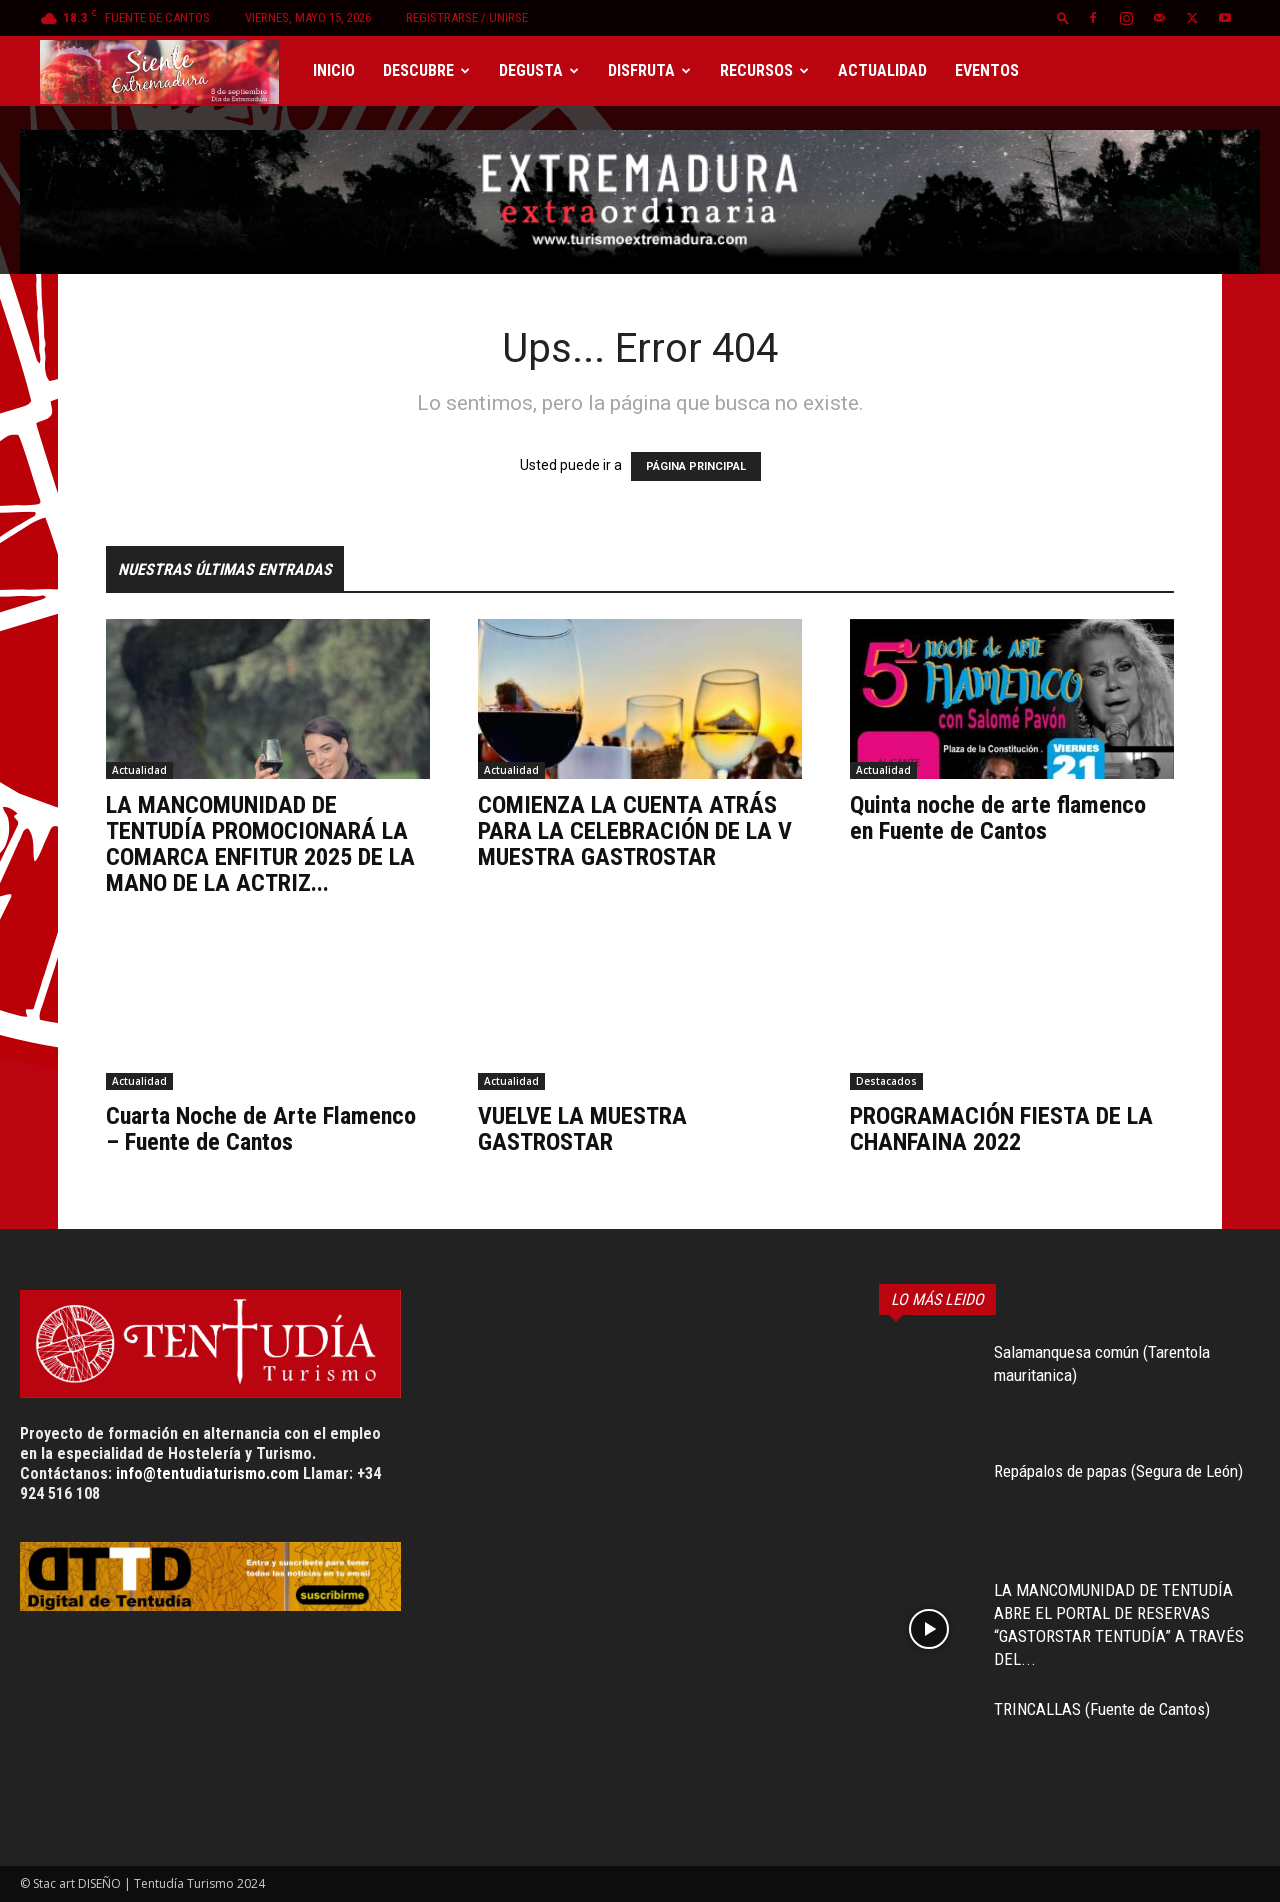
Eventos (987, 70)
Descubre (426, 70)
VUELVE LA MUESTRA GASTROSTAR (582, 1129)
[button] (1063, 17)
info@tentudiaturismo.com (207, 1473)
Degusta (539, 70)
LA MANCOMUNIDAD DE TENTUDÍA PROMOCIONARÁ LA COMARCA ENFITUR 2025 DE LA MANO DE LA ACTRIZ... (260, 844)
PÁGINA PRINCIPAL (696, 466)
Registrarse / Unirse (467, 17)
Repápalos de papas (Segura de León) (1118, 1471)
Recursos (764, 70)
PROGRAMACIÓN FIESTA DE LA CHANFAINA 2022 (1001, 1129)
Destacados (886, 1081)
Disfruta (649, 70)
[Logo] (169, 71)
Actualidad (882, 70)
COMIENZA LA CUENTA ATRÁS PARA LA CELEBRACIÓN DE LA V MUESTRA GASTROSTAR (635, 831)
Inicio (334, 70)
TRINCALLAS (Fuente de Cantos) (1102, 1709)
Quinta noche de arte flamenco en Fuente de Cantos (998, 818)
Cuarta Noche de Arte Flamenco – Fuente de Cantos (261, 1129)
